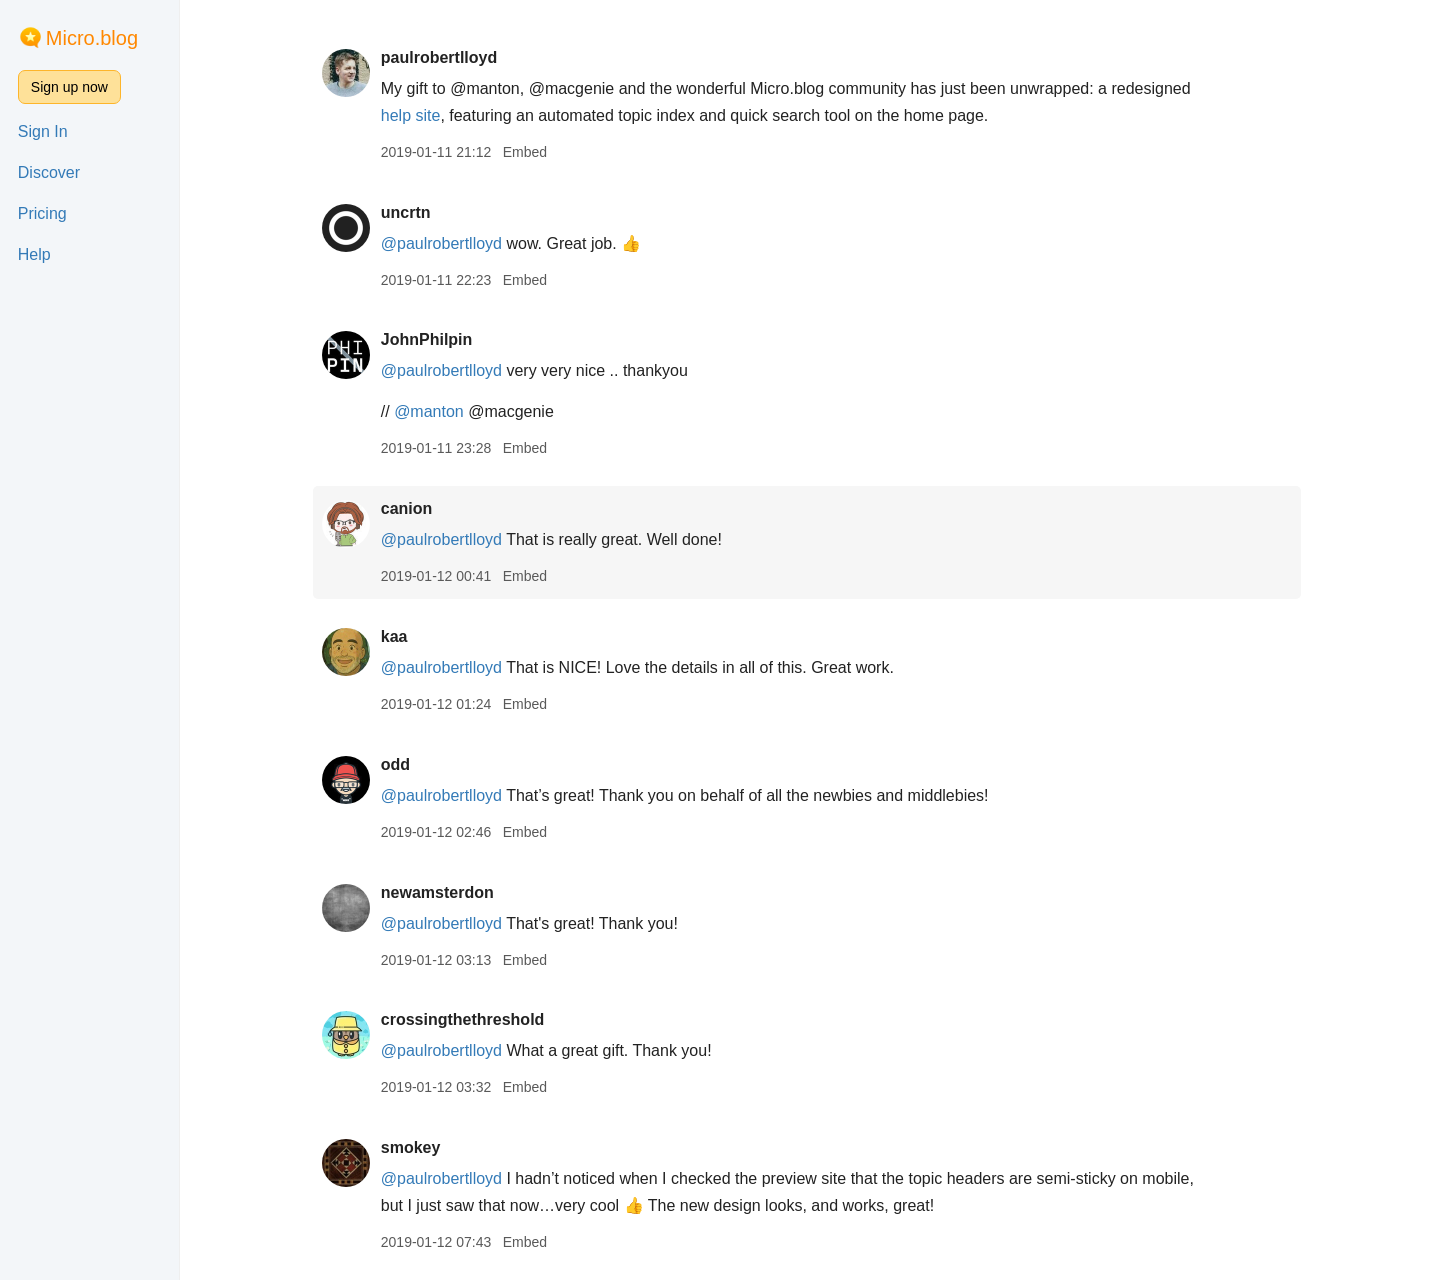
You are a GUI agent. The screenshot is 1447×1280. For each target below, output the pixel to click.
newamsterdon (443, 892)
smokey (417, 1147)
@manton (435, 411)
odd (401, 764)
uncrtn (412, 212)
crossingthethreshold (469, 1019)
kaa (400, 636)
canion (413, 508)
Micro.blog (92, 38)
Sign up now (69, 87)
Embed (531, 152)
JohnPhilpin (433, 339)
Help (34, 254)
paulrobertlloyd (445, 57)
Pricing (42, 213)
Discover (49, 172)
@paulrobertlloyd (447, 243)
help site (417, 115)
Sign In (43, 131)
